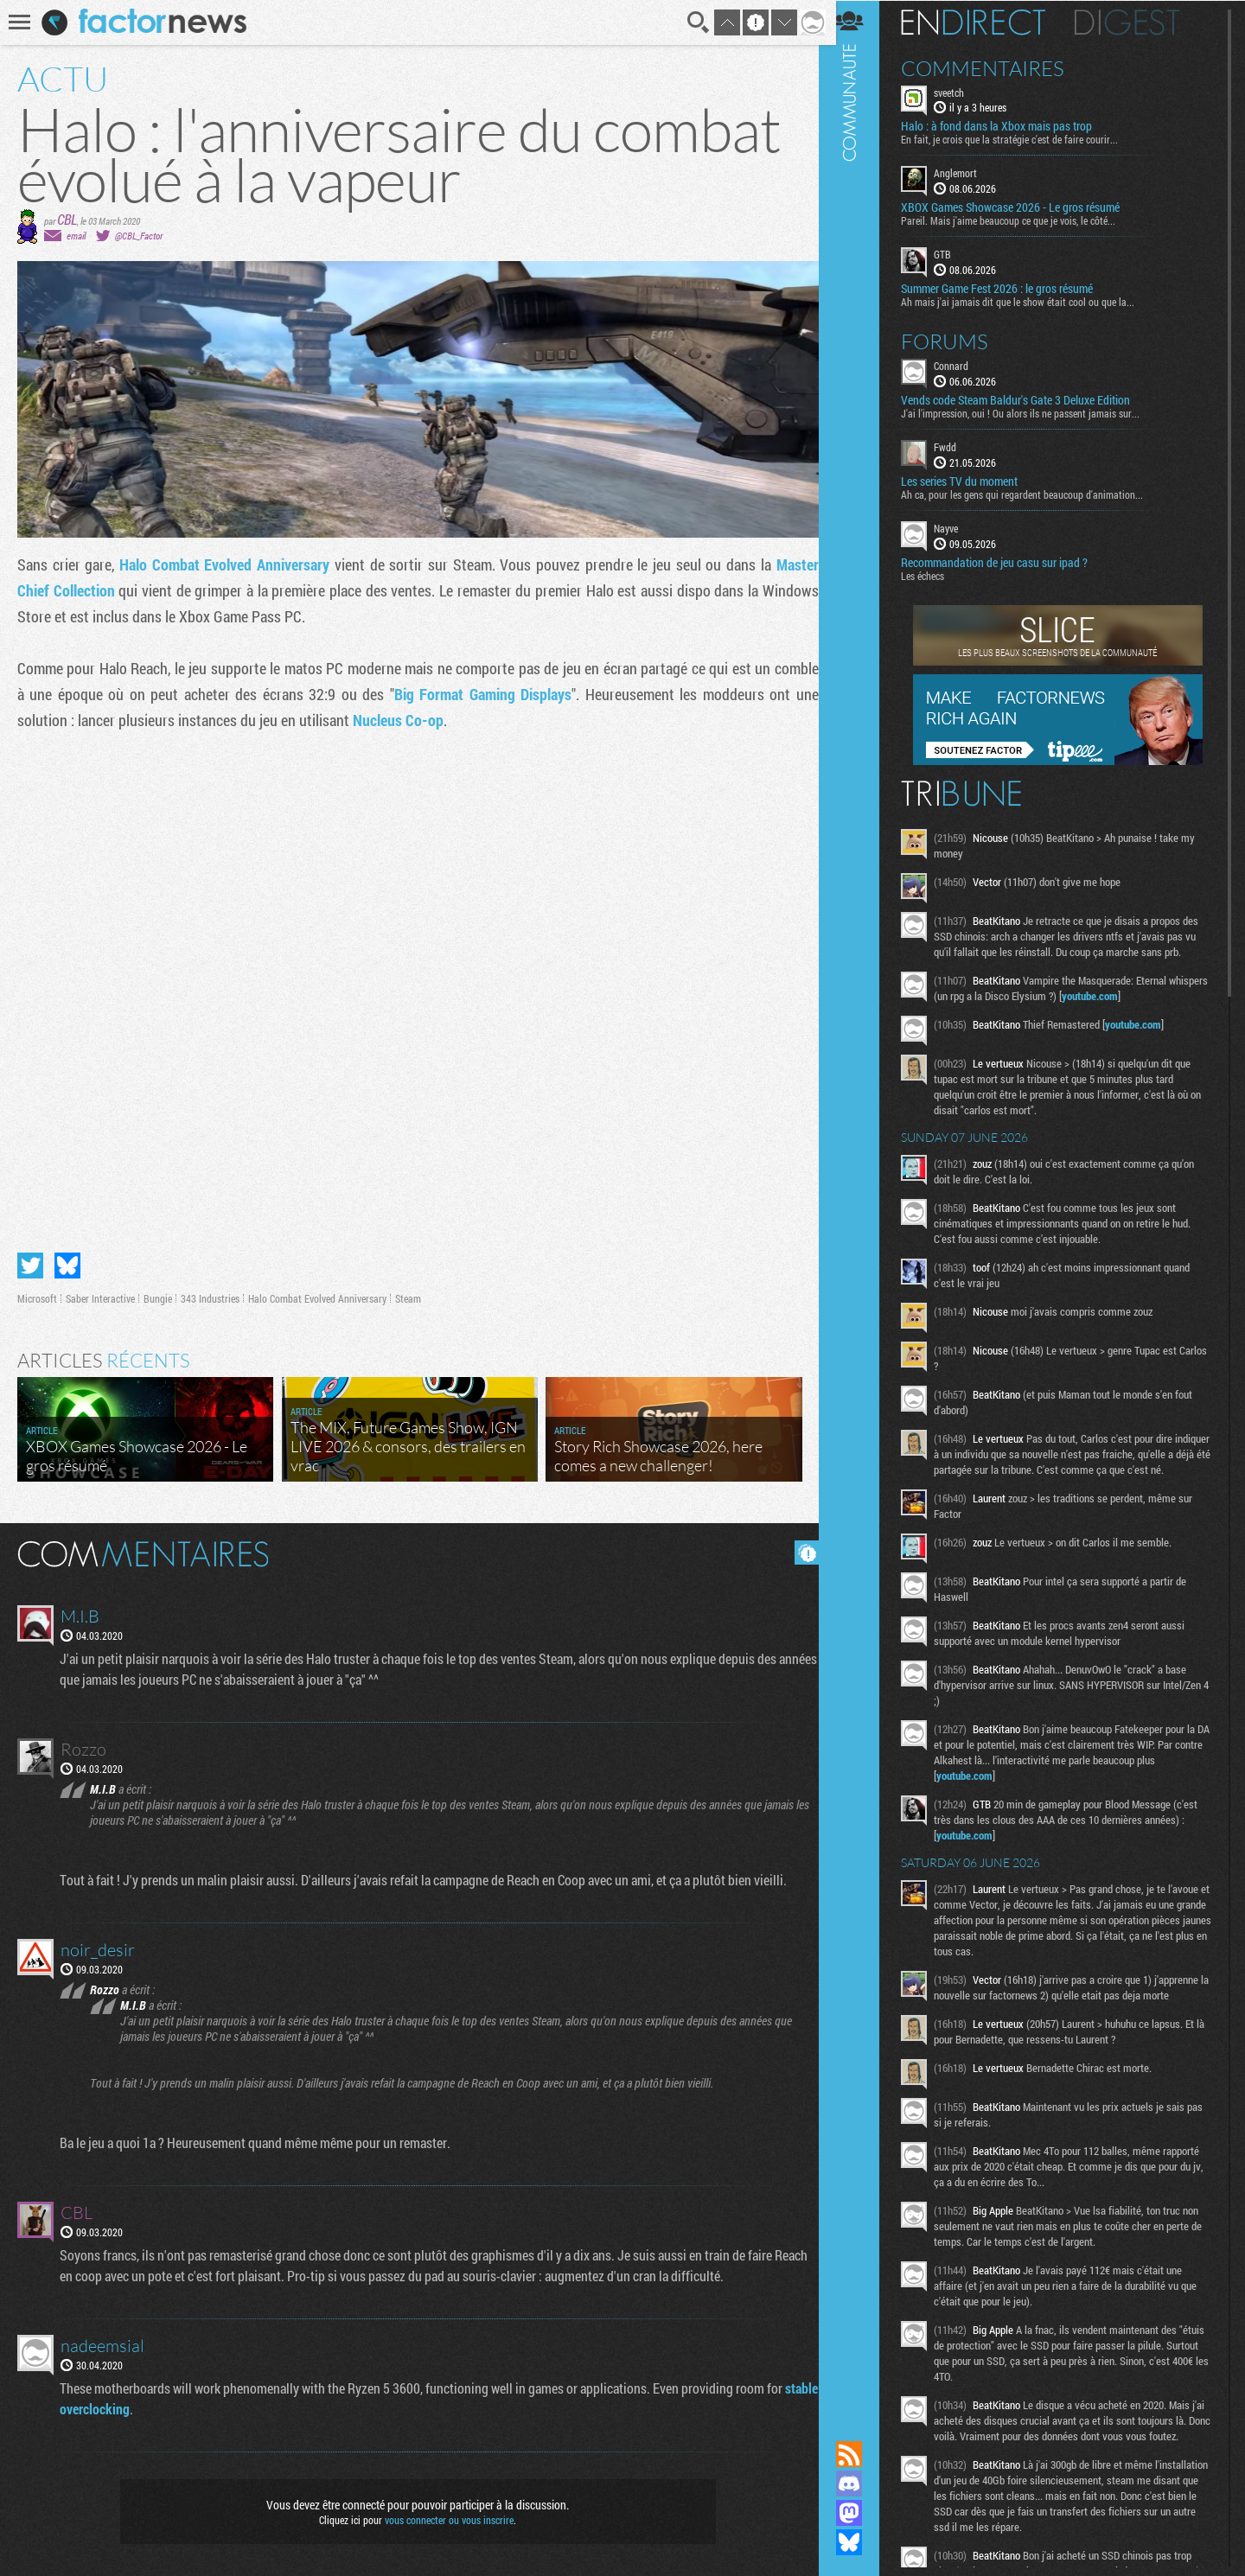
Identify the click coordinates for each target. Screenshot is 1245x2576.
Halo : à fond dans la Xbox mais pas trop (1007, 126)
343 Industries (210, 1295)
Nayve (957, 527)
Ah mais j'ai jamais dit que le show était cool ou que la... (1029, 301)
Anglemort (966, 173)
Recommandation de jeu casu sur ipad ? (1005, 562)
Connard (962, 365)
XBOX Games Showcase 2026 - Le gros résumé (1021, 207)
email (76, 235)
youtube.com (1142, 995)
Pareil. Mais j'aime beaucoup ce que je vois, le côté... (1019, 220)
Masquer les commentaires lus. (800, 1550)
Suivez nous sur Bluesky (860, 2542)
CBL (67, 219)
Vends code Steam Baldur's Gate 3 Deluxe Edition (1026, 399)
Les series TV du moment (970, 481)
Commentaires (994, 67)
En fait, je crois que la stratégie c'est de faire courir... (1020, 139)
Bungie (158, 1295)
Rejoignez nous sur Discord (860, 2483)
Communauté (860, 1203)
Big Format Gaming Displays (479, 694)
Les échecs (933, 575)
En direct (984, 22)
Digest (1138, 22)
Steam (408, 1295)
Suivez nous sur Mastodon (860, 2513)
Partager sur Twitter (30, 1263)
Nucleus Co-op (398, 720)
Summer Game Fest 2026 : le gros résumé (1008, 288)
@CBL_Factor (139, 235)
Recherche (693, 22)
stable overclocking (114, 2406)
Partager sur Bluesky (67, 1263)
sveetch (960, 92)
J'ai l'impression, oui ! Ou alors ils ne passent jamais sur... (1031, 412)
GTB (953, 254)
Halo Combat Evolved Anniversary (223, 564)
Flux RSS (860, 2454)
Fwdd (956, 446)
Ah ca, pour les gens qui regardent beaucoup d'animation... (1033, 494)
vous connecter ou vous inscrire (446, 2517)
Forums (955, 341)
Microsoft (37, 1295)
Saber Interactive (100, 1295)
